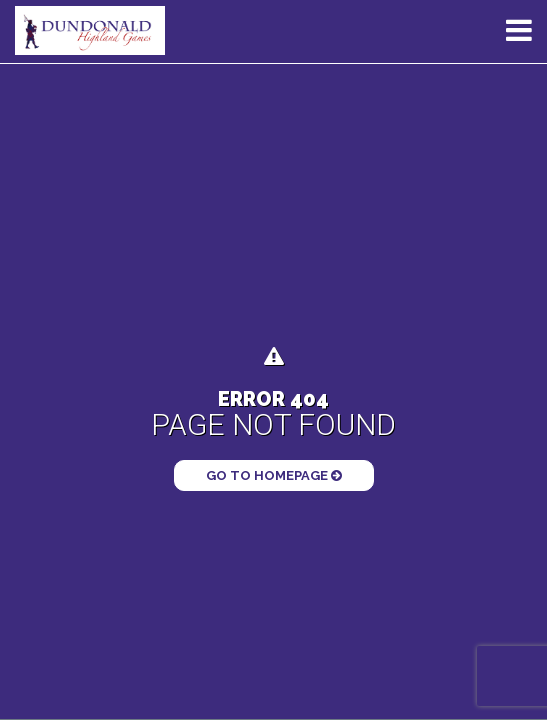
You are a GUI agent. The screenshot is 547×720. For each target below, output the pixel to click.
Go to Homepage (274, 475)
